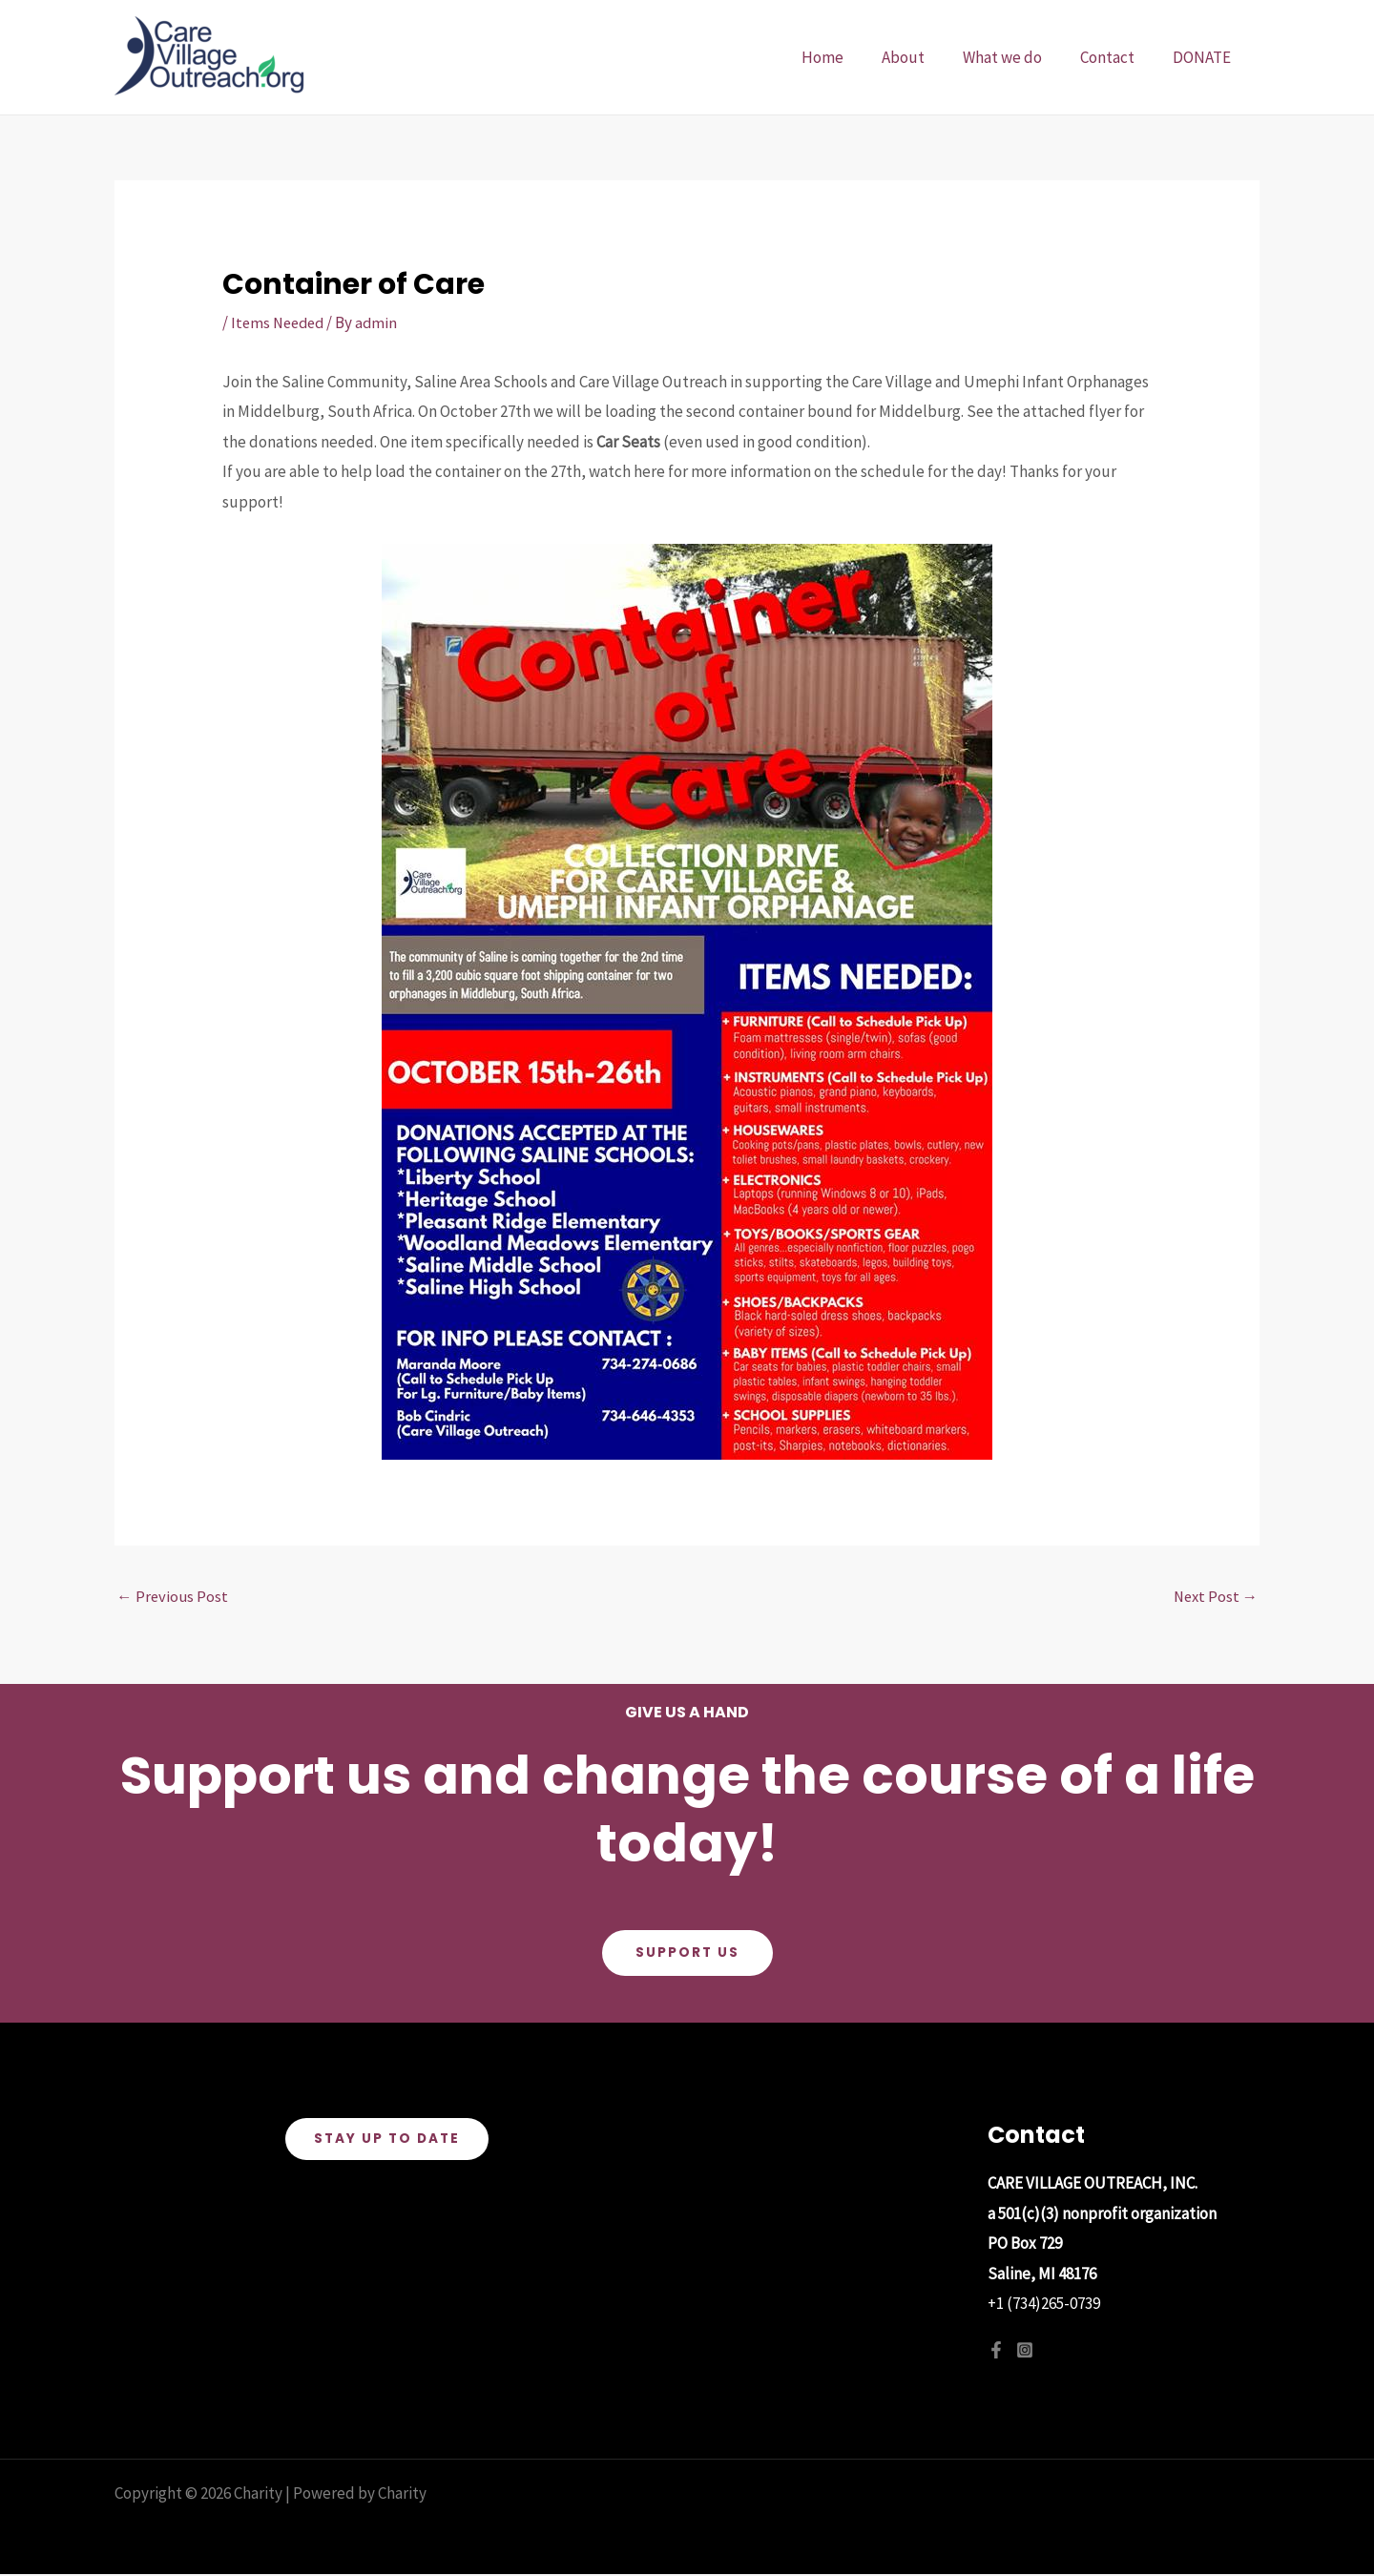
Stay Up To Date (387, 2140)
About (923, 57)
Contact (1116, 57)
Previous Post (173, 1597)
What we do (1016, 57)
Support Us (687, 1953)
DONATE (1205, 57)
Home (848, 57)
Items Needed (280, 322)
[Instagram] (1024, 2350)
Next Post (1214, 1597)
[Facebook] (996, 2350)
